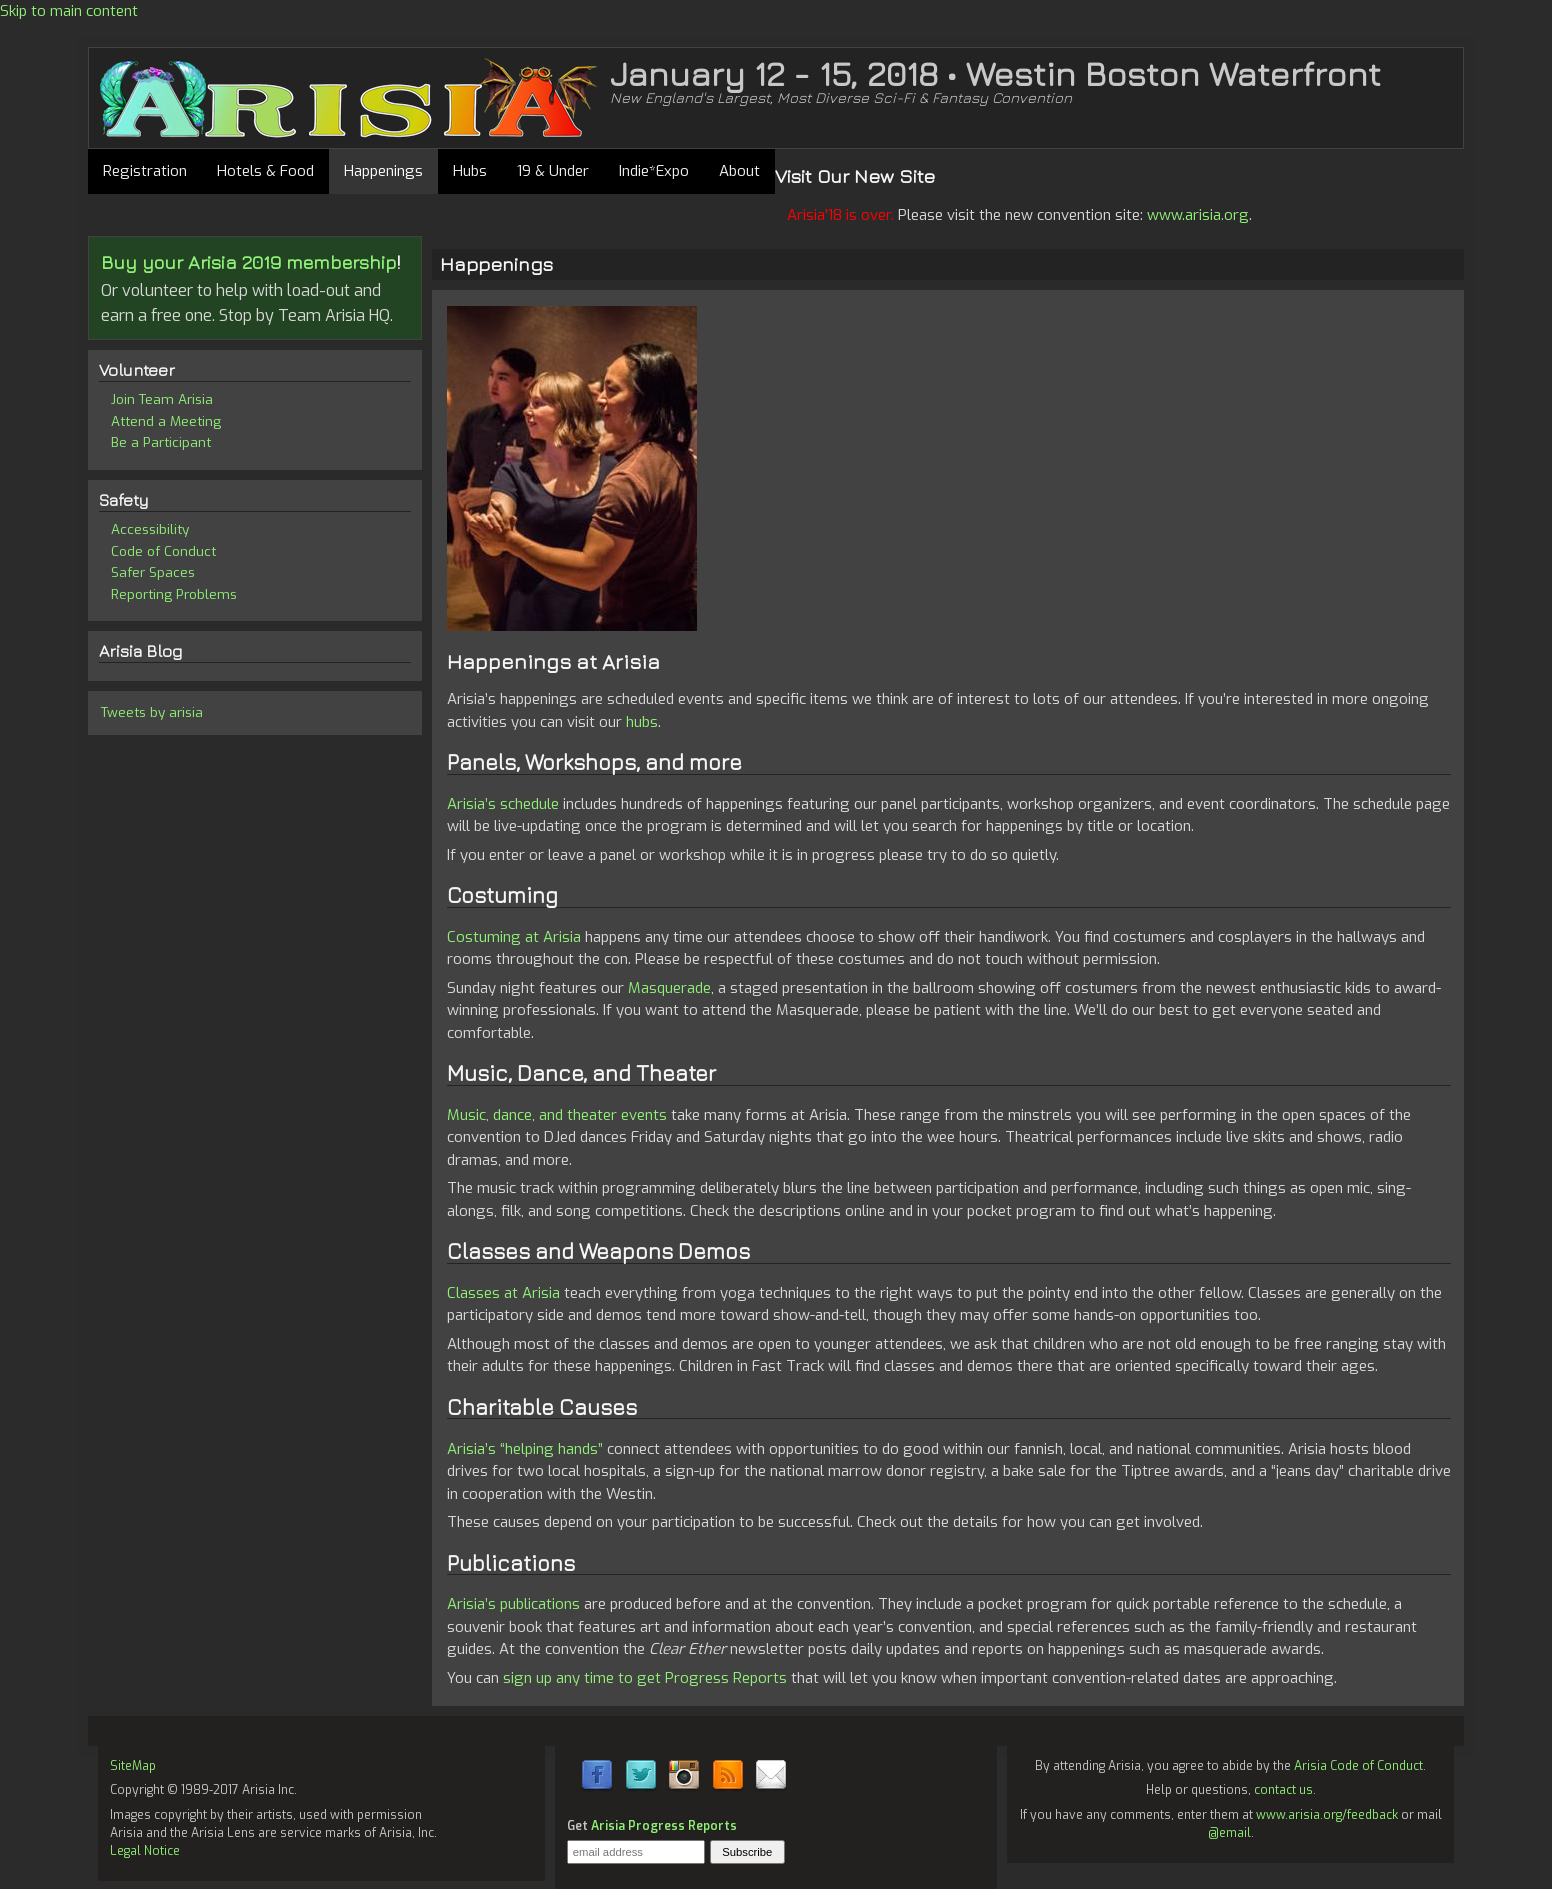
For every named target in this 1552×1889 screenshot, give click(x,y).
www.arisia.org (1198, 215)
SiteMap (133, 1766)
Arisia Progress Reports (664, 1826)
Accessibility (150, 529)
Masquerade (669, 988)
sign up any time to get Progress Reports (645, 1678)
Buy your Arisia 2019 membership (249, 262)
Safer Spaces (153, 572)
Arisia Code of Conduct (1358, 1766)
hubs (642, 722)
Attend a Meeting (166, 421)
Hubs (470, 171)
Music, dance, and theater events (557, 1115)
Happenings (383, 171)
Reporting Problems (174, 594)
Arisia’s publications (513, 1604)
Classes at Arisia (503, 1293)
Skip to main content (69, 11)
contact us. (1285, 1790)
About (739, 171)
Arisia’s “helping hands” (525, 1449)
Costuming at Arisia (514, 937)
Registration (145, 171)
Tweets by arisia (152, 712)
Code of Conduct (163, 551)
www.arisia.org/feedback (1327, 1815)
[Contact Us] (771, 1788)
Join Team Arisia (162, 399)
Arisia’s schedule (503, 804)
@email (1229, 1833)
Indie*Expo (654, 171)
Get (652, 1826)
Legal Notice (145, 1851)
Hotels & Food (265, 171)
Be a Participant (161, 442)
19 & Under (553, 171)
